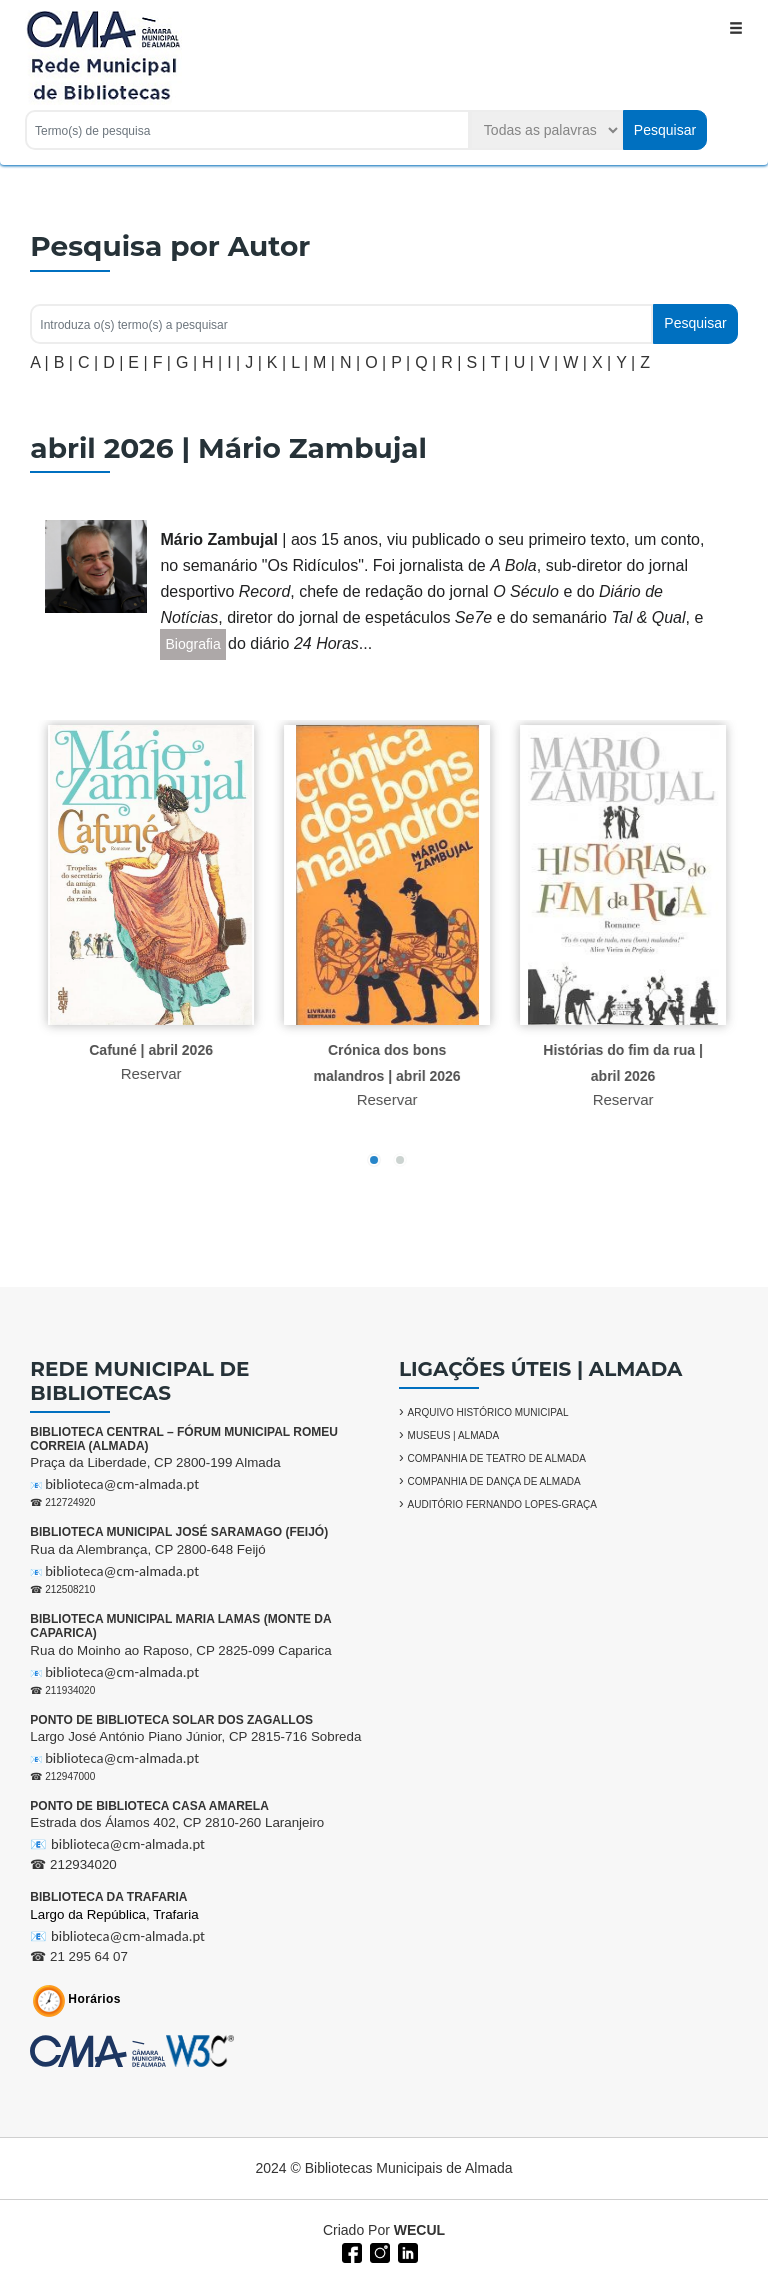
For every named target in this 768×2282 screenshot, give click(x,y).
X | (601, 362)
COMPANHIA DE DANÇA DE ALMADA (494, 1481)
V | (548, 362)
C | (88, 362)
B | (63, 362)
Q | (425, 362)
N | (350, 362)
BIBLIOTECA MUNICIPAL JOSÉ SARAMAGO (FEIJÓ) (179, 1532)
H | (212, 362)
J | (253, 362)
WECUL (419, 2230)
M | (324, 362)
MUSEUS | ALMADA (454, 1435)
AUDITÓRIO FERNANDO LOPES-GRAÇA (502, 1504)
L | (299, 362)
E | (137, 362)
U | (524, 362)
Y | (625, 362)
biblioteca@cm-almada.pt (122, 1484)
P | (400, 362)
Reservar (159, 1073)
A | (39, 362)
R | (451, 362)
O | (375, 362)
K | (276, 362)
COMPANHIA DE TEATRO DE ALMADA (497, 1458)
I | (233, 362)
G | (186, 362)
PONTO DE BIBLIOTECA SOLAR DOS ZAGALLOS (171, 1720)
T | (500, 362)
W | (575, 362)
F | (162, 362)
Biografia (192, 644)
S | (475, 362)
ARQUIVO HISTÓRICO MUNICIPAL (488, 1412)
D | (113, 362)
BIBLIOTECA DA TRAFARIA (108, 1897)
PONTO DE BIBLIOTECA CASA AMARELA (149, 1806)
